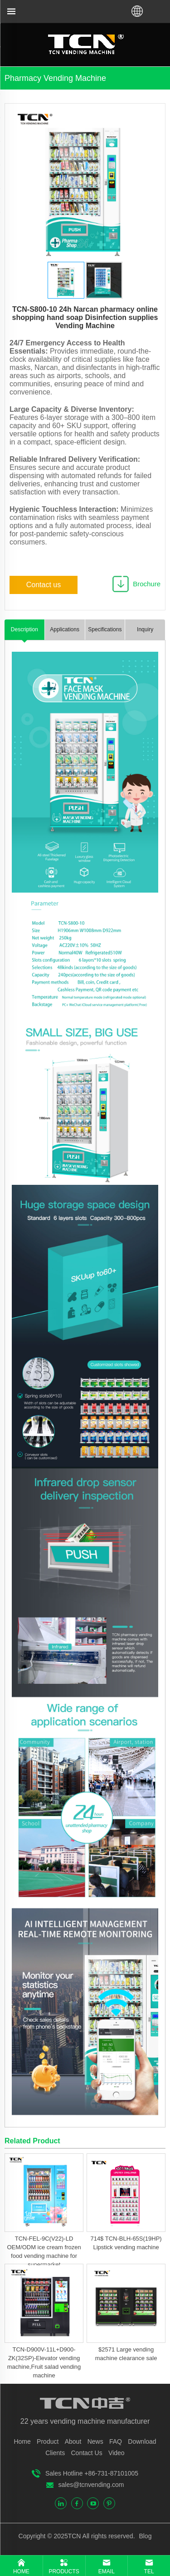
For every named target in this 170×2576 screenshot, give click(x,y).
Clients (55, 2452)
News (95, 2441)
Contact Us (86, 2452)
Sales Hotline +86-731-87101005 (91, 2473)
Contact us (43, 585)
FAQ (115, 2441)
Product (47, 2441)
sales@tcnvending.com (91, 2484)
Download (142, 2441)
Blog (144, 2536)
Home (22, 2441)
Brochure (146, 584)
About (73, 2441)
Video (116, 2452)
